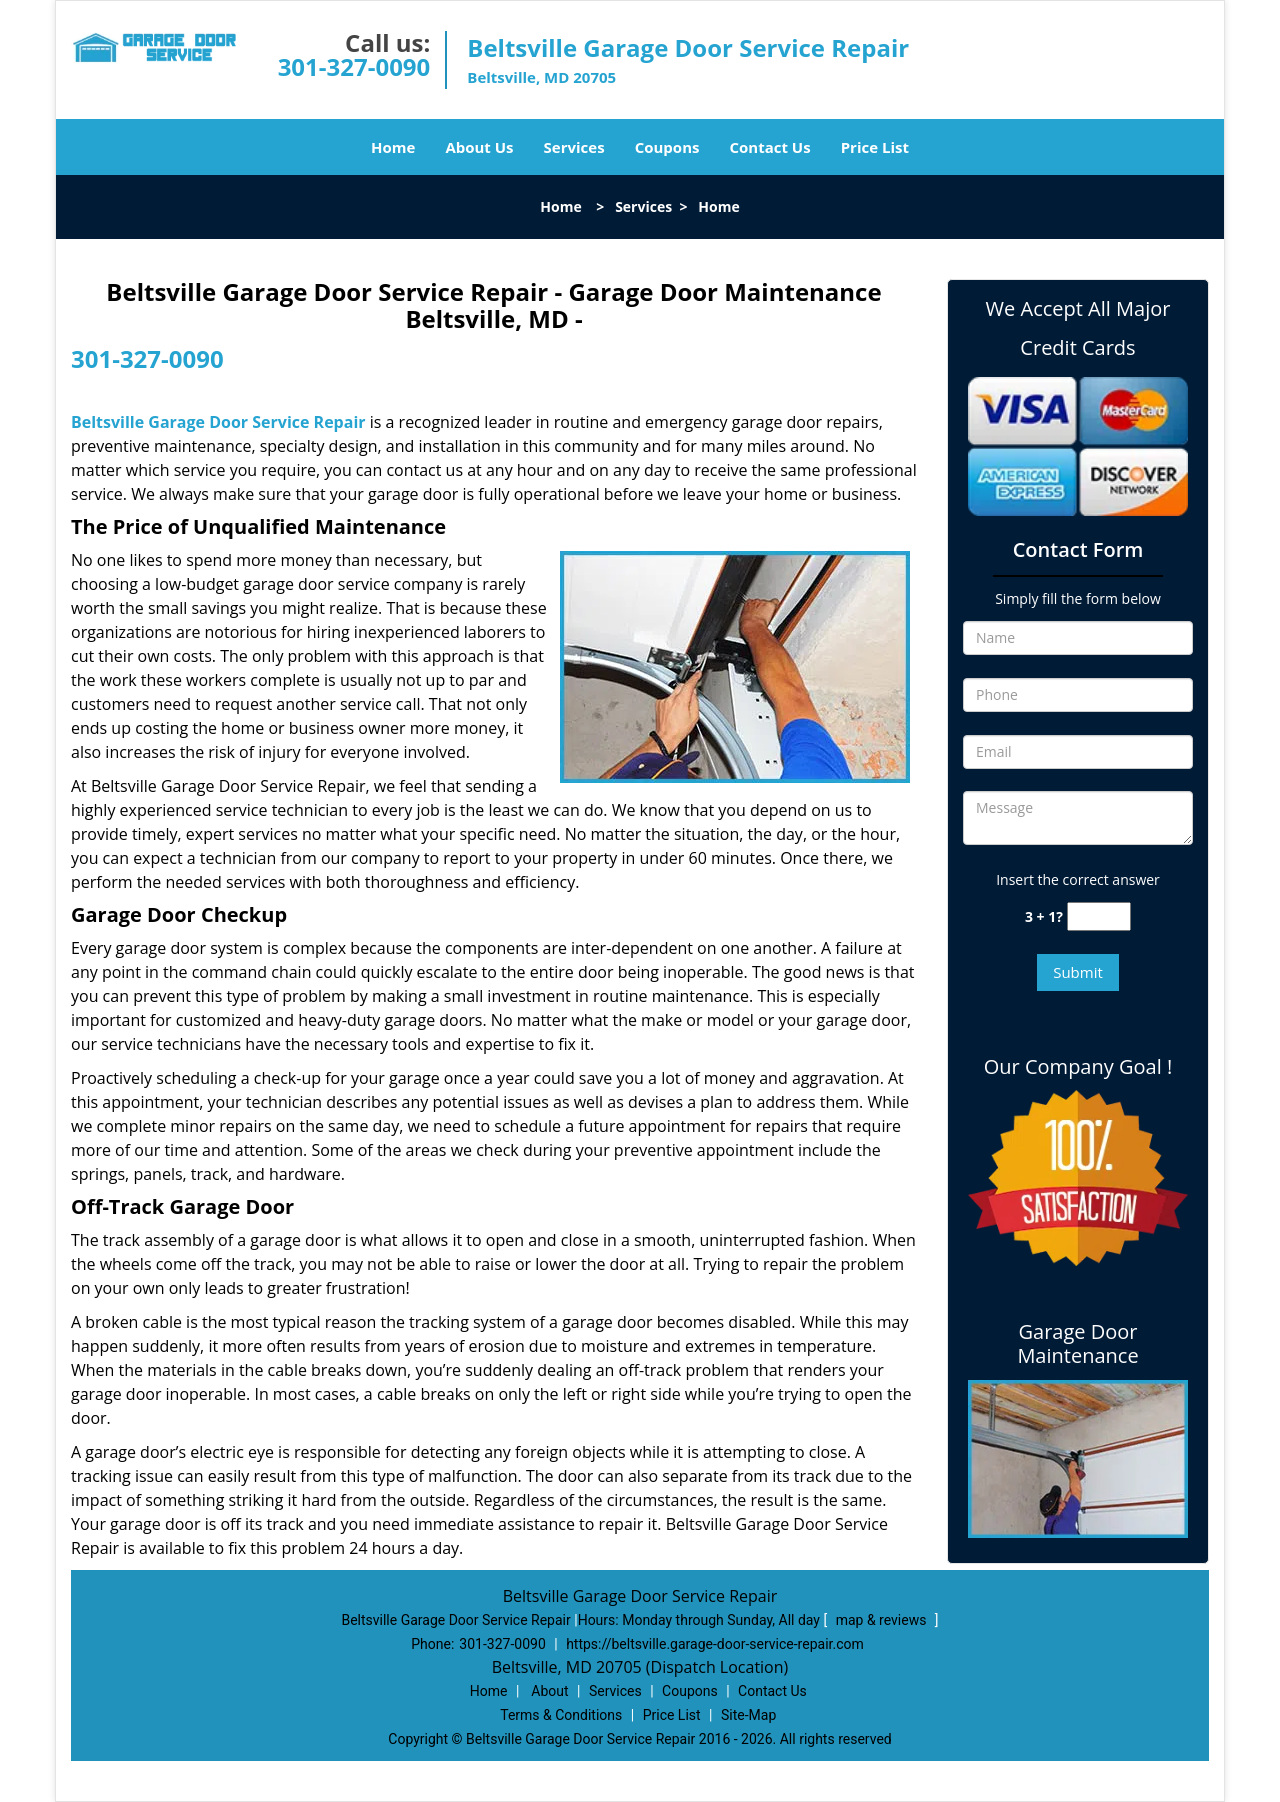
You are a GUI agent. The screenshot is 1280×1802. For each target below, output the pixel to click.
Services (574, 147)
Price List (875, 147)
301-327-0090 (354, 66)
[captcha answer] (1099, 916)
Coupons (667, 147)
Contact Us (769, 147)
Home (393, 147)
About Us (479, 147)
